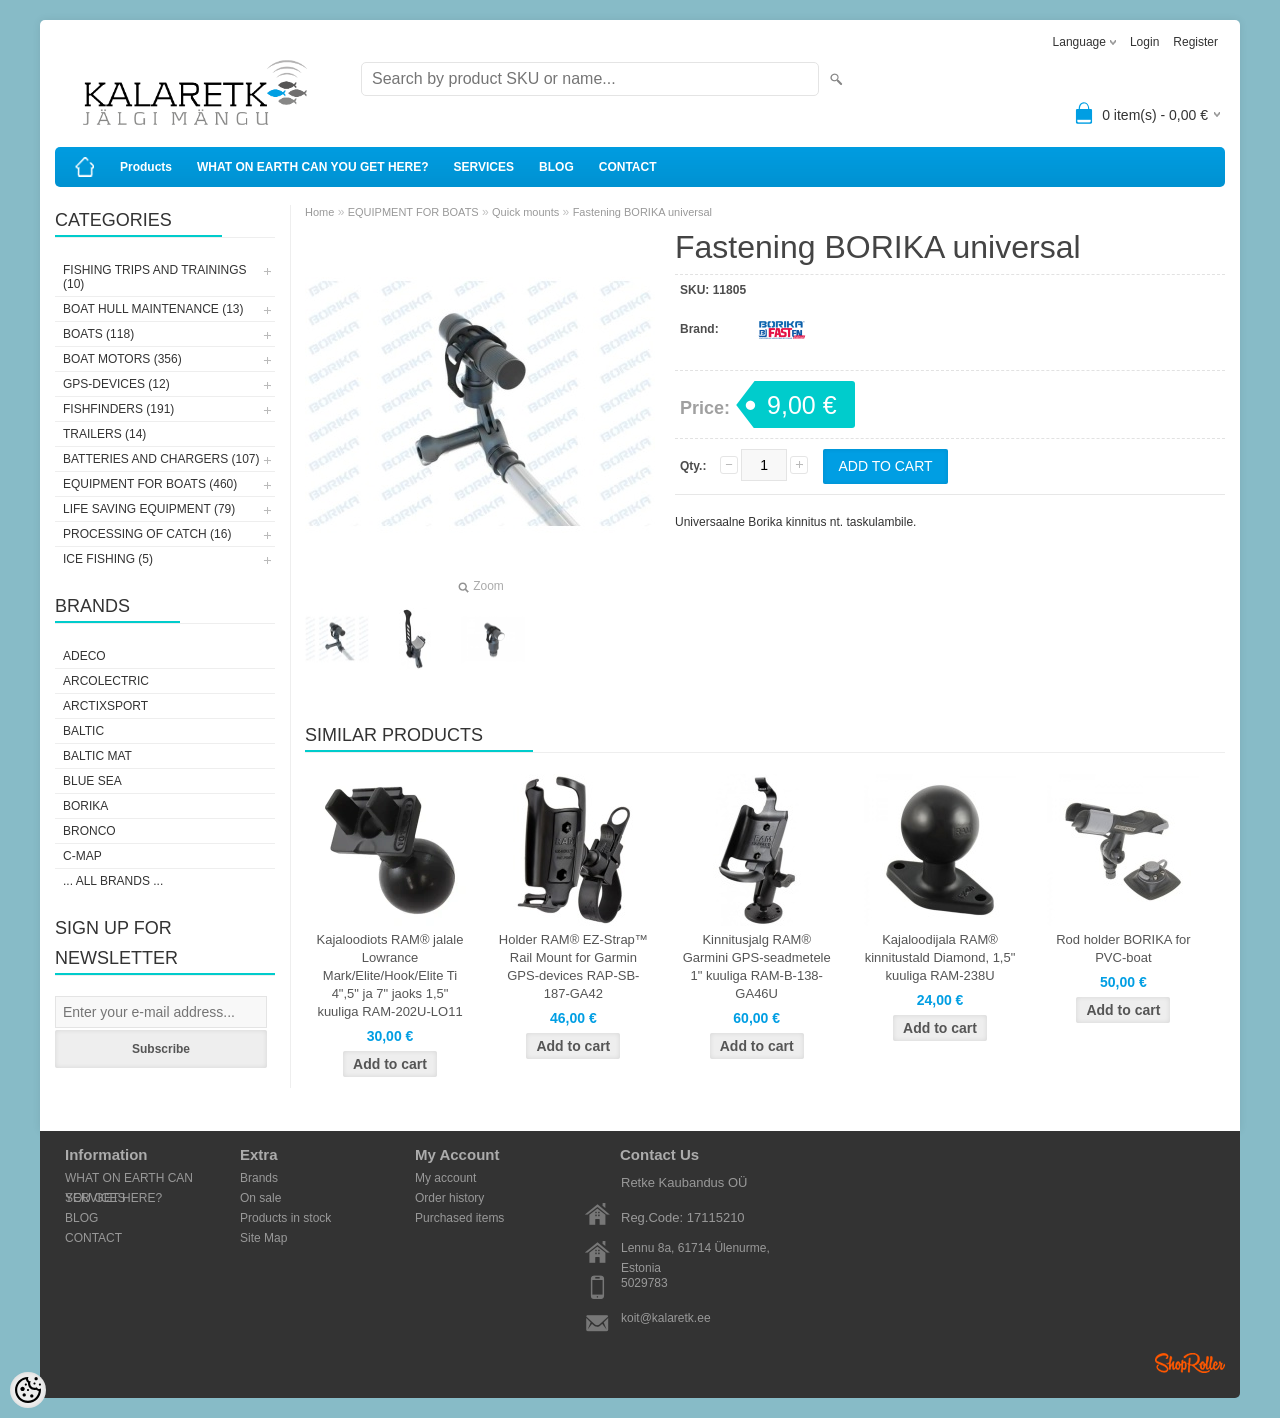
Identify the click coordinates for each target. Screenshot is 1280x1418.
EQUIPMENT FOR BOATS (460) (150, 484)
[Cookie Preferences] (28, 1390)
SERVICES (484, 167)
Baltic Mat (97, 756)
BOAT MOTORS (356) (122, 359)
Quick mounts (525, 212)
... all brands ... (113, 881)
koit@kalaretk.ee (666, 1318)
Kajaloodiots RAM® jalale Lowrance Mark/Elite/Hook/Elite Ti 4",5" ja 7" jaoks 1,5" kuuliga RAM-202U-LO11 (390, 975)
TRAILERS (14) (104, 434)
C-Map (82, 856)
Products (146, 167)
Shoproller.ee (1190, 1363)
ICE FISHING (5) (108, 559)
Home (319, 212)
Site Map (263, 1238)
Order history (449, 1198)
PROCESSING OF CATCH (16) (147, 534)
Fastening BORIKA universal (642, 212)
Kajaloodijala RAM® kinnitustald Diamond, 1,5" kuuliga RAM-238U (940, 957)
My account (445, 1178)
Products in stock (285, 1218)
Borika (85, 806)
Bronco (89, 831)
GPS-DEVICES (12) (116, 384)
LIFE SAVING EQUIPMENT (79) (149, 509)
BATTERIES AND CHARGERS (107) (161, 459)
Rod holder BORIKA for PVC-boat (1123, 948)
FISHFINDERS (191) (118, 409)
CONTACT (628, 167)
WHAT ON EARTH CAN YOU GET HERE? (313, 167)
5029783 (644, 1283)
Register (1195, 42)
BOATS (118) (98, 334)
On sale (260, 1198)
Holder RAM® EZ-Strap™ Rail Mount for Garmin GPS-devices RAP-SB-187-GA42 (573, 966)
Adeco (84, 656)
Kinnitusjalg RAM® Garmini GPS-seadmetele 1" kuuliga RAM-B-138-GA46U (757, 966)
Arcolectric (106, 681)
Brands (259, 1178)
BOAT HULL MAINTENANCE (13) (153, 309)
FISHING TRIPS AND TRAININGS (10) (155, 277)
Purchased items (459, 1218)
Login (1144, 42)
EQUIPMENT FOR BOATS (413, 212)
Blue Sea (92, 781)
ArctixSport (105, 706)
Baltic (83, 731)
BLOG (556, 167)
